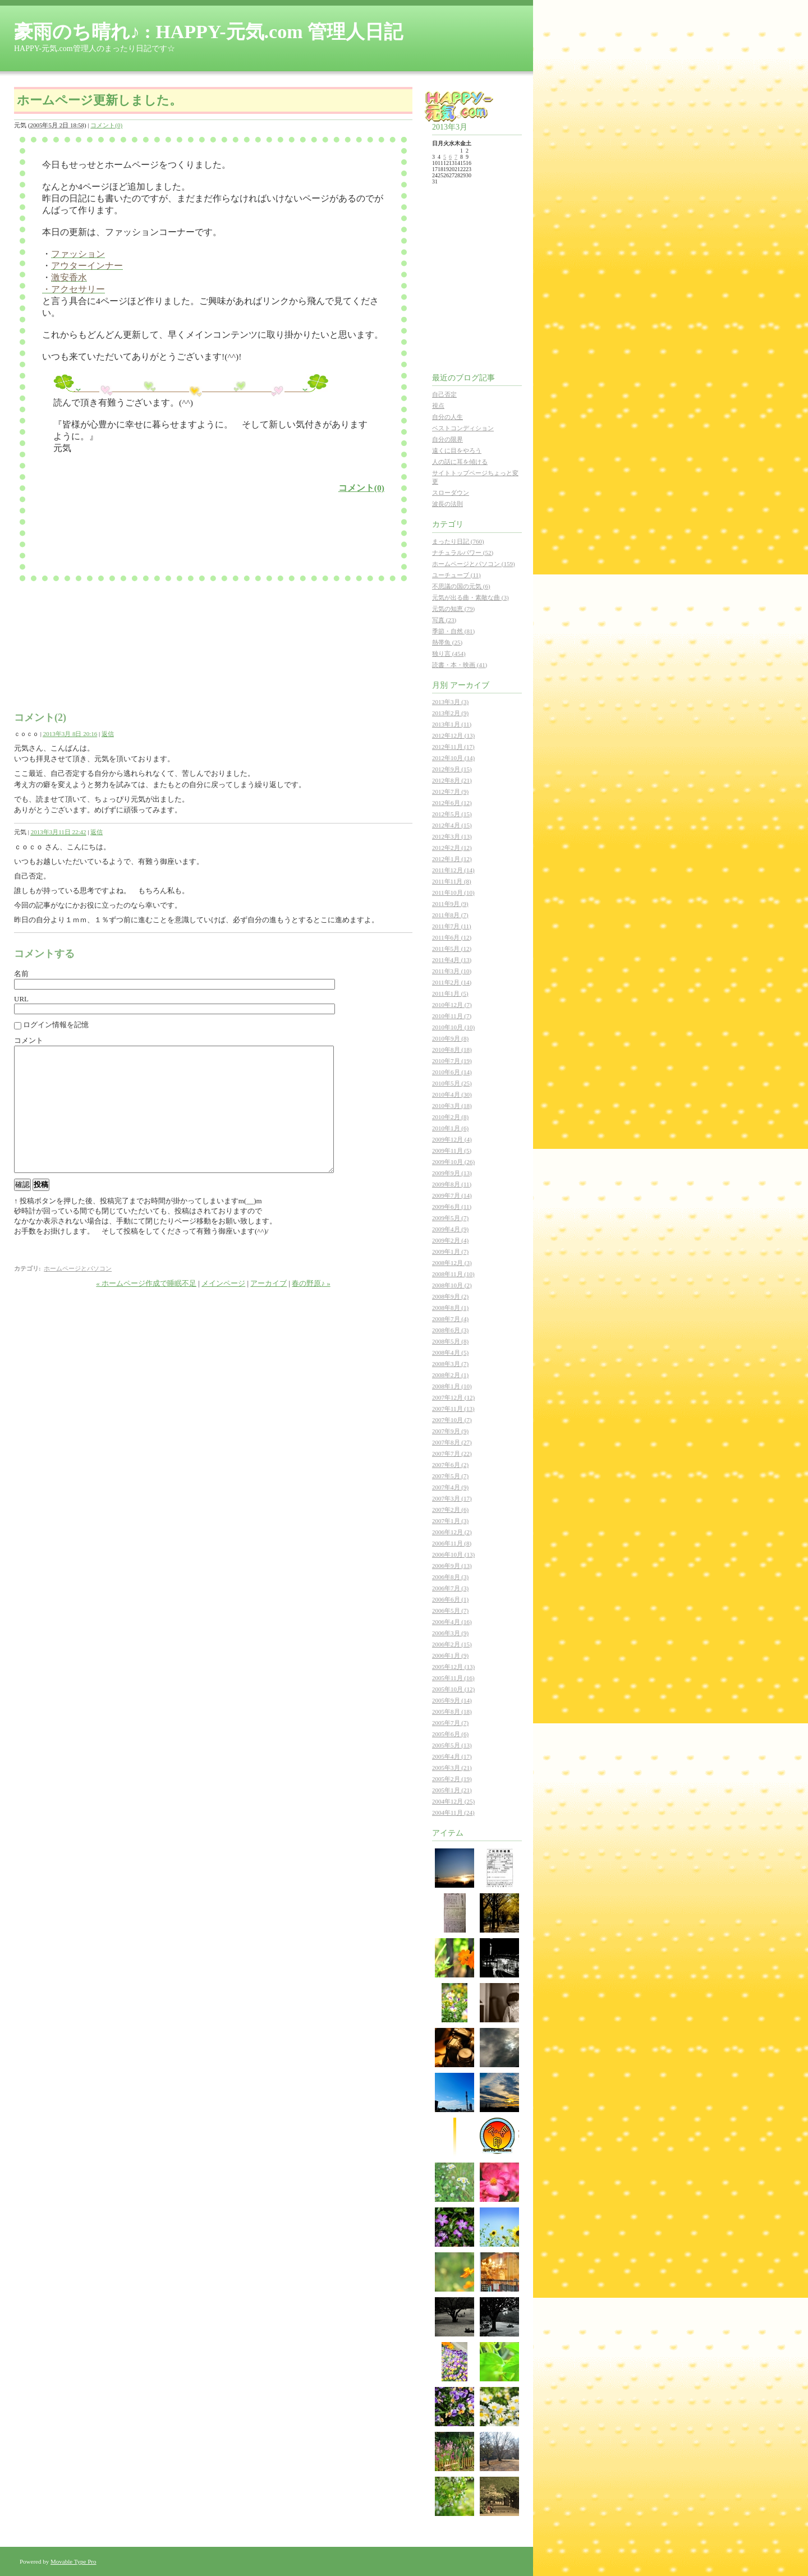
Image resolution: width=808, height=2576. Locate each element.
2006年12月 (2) (452, 1532)
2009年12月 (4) (452, 1139)
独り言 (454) (449, 653)
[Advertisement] (184, 531)
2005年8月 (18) (452, 1711)
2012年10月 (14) (453, 758)
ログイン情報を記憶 (56, 1024)
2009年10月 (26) (453, 1161)
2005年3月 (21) (452, 1767)
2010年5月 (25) (452, 1083)
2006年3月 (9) (450, 1633)
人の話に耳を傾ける (460, 461)
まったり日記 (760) (458, 541)
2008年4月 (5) (450, 1352)
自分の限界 (447, 439)
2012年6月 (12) (452, 802)
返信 (108, 733)
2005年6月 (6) (450, 1734)
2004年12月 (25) (453, 1801)
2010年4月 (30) (452, 1094)
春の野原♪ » (311, 1308)
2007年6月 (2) (450, 1464)
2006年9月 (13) (452, 1565)
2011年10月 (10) (453, 892)
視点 (438, 405)
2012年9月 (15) (452, 769)
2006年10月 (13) (453, 1554)
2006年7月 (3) (450, 1588)
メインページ (223, 1308)
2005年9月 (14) (452, 1700)
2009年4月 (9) (450, 1229)
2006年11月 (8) (451, 1543)
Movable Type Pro (73, 2561)
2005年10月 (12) (453, 1689)
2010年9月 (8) (450, 1038)
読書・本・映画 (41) (459, 664)
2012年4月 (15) (452, 825)
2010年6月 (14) (452, 1072)
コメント (28, 1040)
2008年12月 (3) (452, 1262)
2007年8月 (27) (452, 1442)
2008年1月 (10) (452, 1386)
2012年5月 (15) (452, 814)
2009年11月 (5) (451, 1150)
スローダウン (450, 492)
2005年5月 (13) (452, 1745)
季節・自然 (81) (453, 631)
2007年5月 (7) (450, 1476)
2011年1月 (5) (450, 993)
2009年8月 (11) (451, 1184)
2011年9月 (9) (450, 903)
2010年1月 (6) (450, 1128)
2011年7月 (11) (451, 926)
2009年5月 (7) (450, 1218)
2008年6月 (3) (450, 1330)
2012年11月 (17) (453, 746)
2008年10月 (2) (452, 1285)
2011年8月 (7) (450, 915)
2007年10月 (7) (452, 1419)
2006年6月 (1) (450, 1599)
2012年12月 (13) (453, 735)
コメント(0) (106, 125)
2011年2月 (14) (451, 982)
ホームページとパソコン (78, 1293)
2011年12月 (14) (453, 870)
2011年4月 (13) (451, 959)
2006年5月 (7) (450, 1610)
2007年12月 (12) (453, 1397)
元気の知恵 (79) (453, 608)
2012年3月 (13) (452, 836)
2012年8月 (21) (452, 780)
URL (21, 999)
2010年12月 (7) (452, 1004)
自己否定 (444, 394)
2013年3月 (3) (450, 701)
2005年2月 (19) (452, 1778)
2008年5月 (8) (450, 1341)
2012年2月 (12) (452, 847)
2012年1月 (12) (452, 858)
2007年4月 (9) (450, 1487)
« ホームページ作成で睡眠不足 (146, 1308)
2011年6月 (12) (451, 937)
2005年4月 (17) (452, 1756)
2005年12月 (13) (453, 1666)
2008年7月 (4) (450, 1318)
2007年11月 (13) (453, 1408)
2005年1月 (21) (452, 1790)
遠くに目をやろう (456, 450)
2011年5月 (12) (451, 948)
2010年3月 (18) (452, 1105)
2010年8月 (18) (452, 1049)
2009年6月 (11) (451, 1206)
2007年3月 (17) (452, 1498)
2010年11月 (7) (451, 1016)
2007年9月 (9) (450, 1431)
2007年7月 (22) (452, 1453)
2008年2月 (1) (450, 1375)
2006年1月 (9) (450, 1655)
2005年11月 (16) (453, 1678)
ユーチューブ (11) (456, 575)
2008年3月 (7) (450, 1363)
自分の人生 (447, 416)
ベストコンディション (463, 428)
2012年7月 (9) (450, 791)
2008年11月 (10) (453, 1274)
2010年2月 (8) (450, 1117)
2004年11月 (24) (453, 1812)
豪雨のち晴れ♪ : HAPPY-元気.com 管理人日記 (208, 31)
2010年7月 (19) (452, 1060)
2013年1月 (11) (451, 724)
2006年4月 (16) (452, 1621)
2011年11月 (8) (451, 881)
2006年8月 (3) (450, 1577)
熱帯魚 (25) (447, 642)
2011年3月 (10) (451, 971)
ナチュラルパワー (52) (462, 552)
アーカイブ (268, 1308)
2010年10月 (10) (453, 1027)
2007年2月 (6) (450, 1509)
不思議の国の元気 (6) (461, 586)
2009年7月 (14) (452, 1195)
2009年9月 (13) (452, 1173)
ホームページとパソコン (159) (473, 563)
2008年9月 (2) (450, 1296)
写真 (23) (444, 620)
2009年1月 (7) (450, 1251)
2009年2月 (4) (450, 1240)
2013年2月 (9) (450, 713)
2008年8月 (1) (450, 1307)
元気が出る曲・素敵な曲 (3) (470, 597)
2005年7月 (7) (450, 1722)
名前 (21, 973)
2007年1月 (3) (450, 1520)
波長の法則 (447, 503)
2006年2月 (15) (452, 1644)
